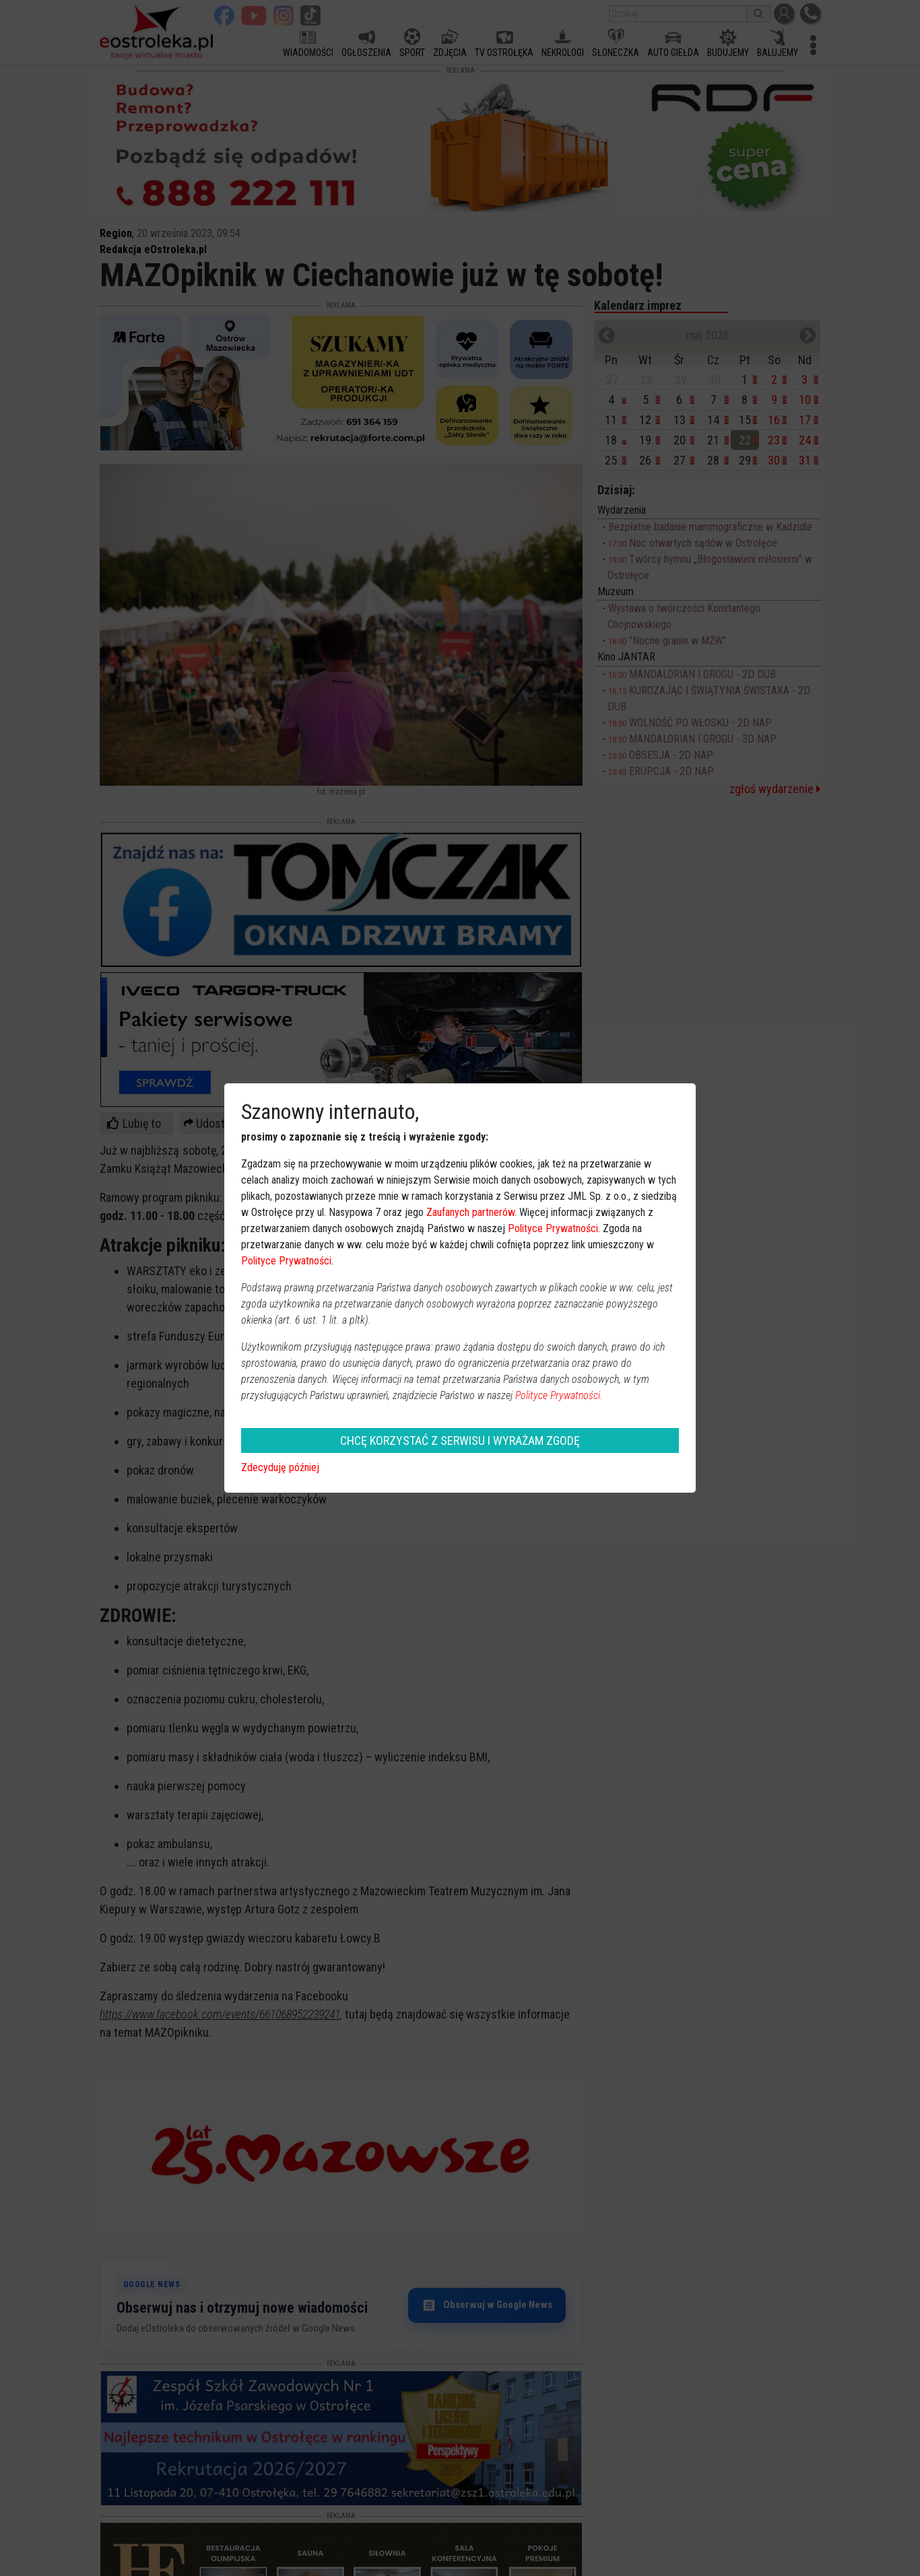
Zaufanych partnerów (470, 1212)
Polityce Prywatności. (559, 1395)
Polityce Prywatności (553, 1228)
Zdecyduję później (280, 1467)
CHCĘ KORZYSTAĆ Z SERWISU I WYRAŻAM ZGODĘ (460, 1440)
